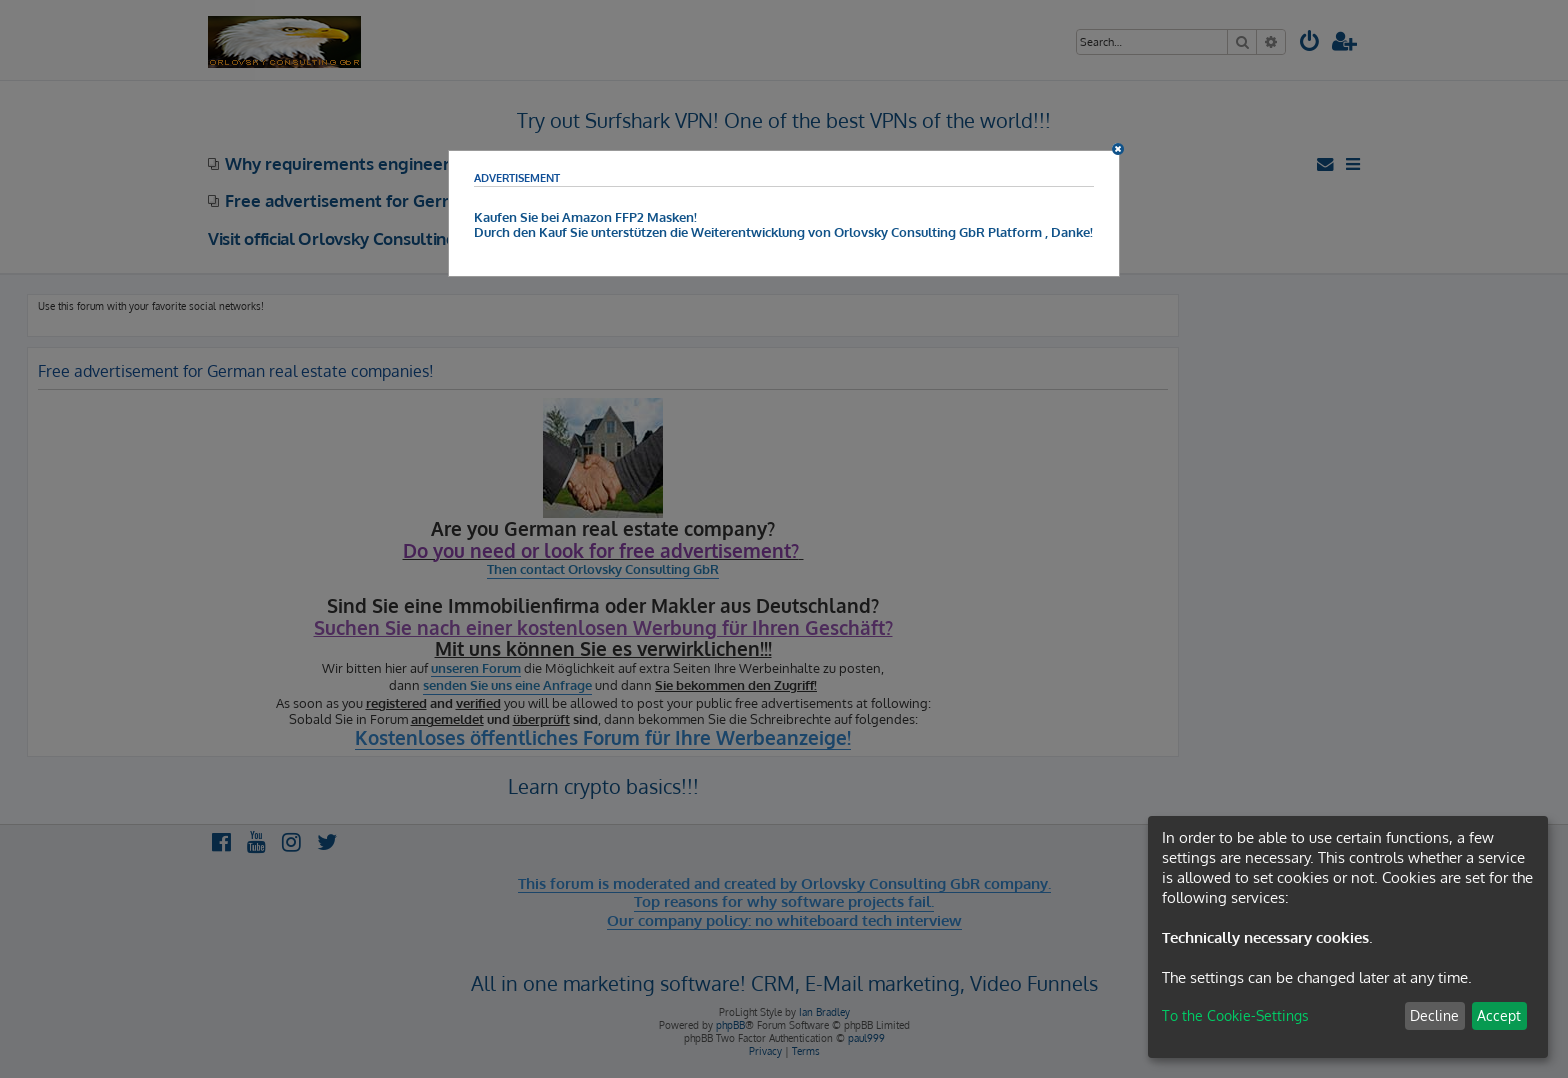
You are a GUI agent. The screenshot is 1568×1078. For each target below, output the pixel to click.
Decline (1434, 1015)
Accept (1499, 1015)
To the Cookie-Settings (1235, 1015)
